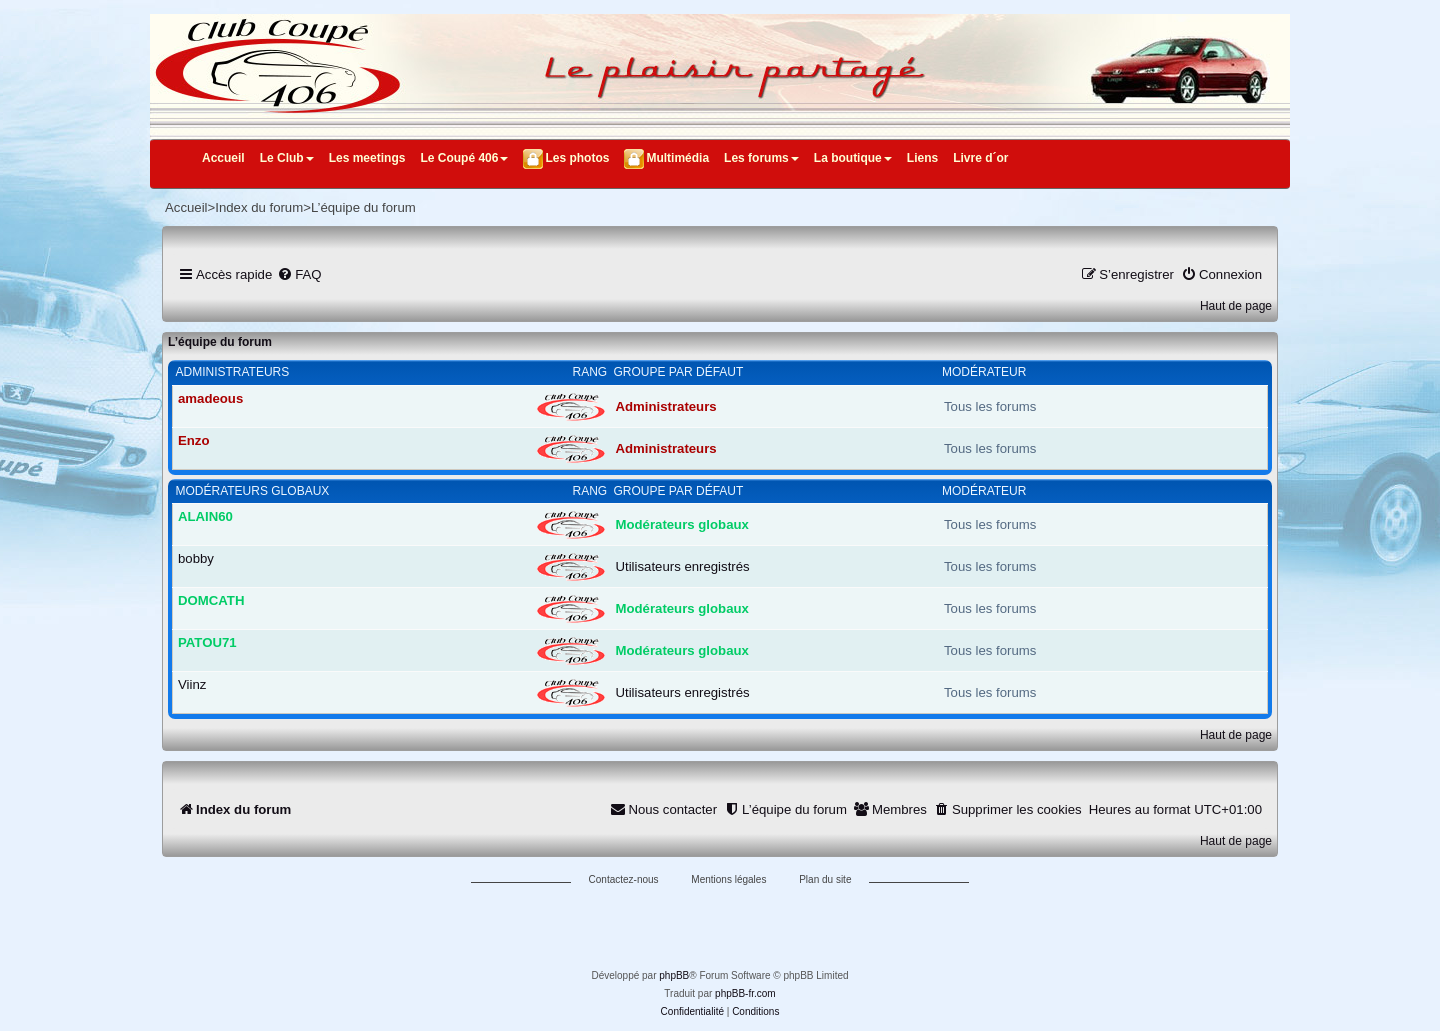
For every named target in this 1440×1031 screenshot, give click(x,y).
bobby (196, 558)
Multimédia (677, 158)
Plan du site (825, 879)
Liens (922, 158)
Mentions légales (728, 879)
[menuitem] (299, 274)
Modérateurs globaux (253, 491)
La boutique (853, 158)
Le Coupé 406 (464, 158)
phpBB (674, 975)
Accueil (223, 158)
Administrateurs (233, 372)
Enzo (194, 440)
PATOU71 (207, 642)
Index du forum (259, 207)
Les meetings (367, 158)
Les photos (577, 158)
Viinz (192, 684)
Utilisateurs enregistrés (683, 566)
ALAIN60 (205, 516)
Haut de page (1236, 306)
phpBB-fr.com (745, 993)
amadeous (210, 398)
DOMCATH (211, 600)
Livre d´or (980, 158)
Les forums (761, 158)
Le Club (287, 158)
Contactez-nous (624, 879)
